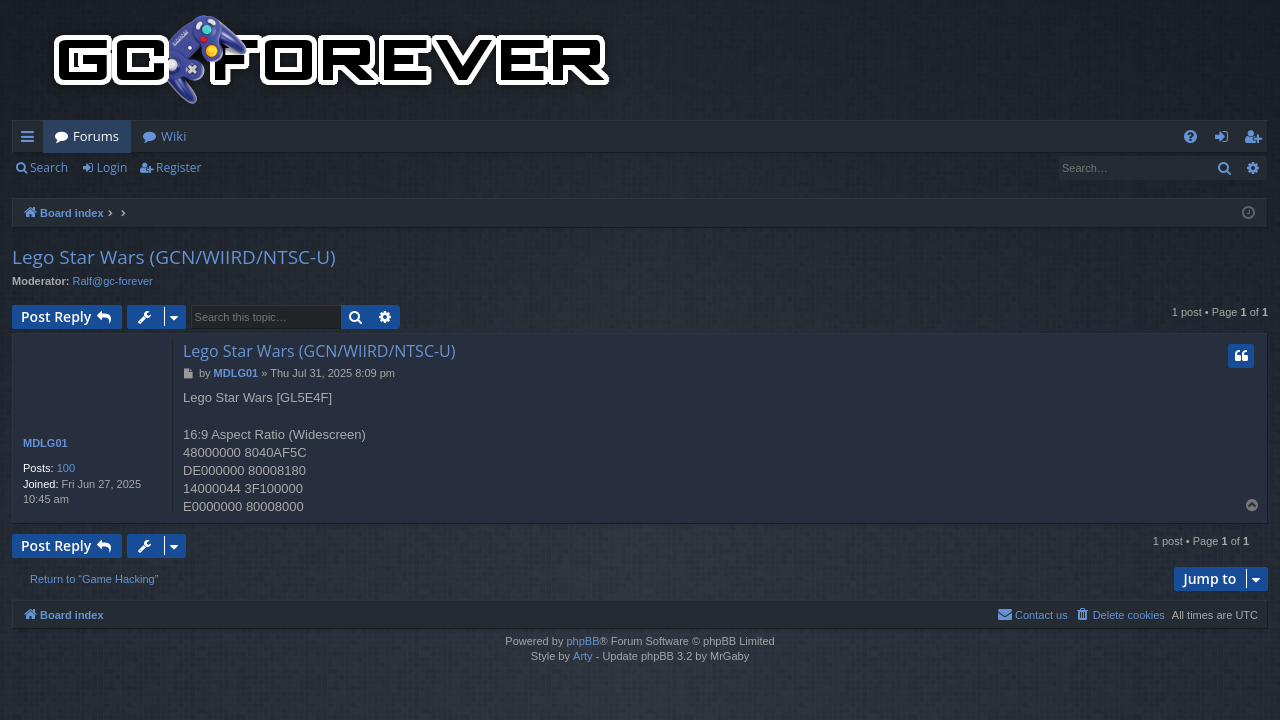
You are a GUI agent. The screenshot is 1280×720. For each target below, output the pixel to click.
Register (178, 167)
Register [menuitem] (1257, 140)
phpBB (582, 641)
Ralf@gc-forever (113, 281)
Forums (96, 136)
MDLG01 (45, 443)
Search (49, 167)
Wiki (173, 136)
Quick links (31, 140)
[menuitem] (1190, 136)
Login (112, 167)
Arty (583, 656)
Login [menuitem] (1225, 140)
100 (66, 468)
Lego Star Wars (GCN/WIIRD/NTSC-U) (174, 257)
